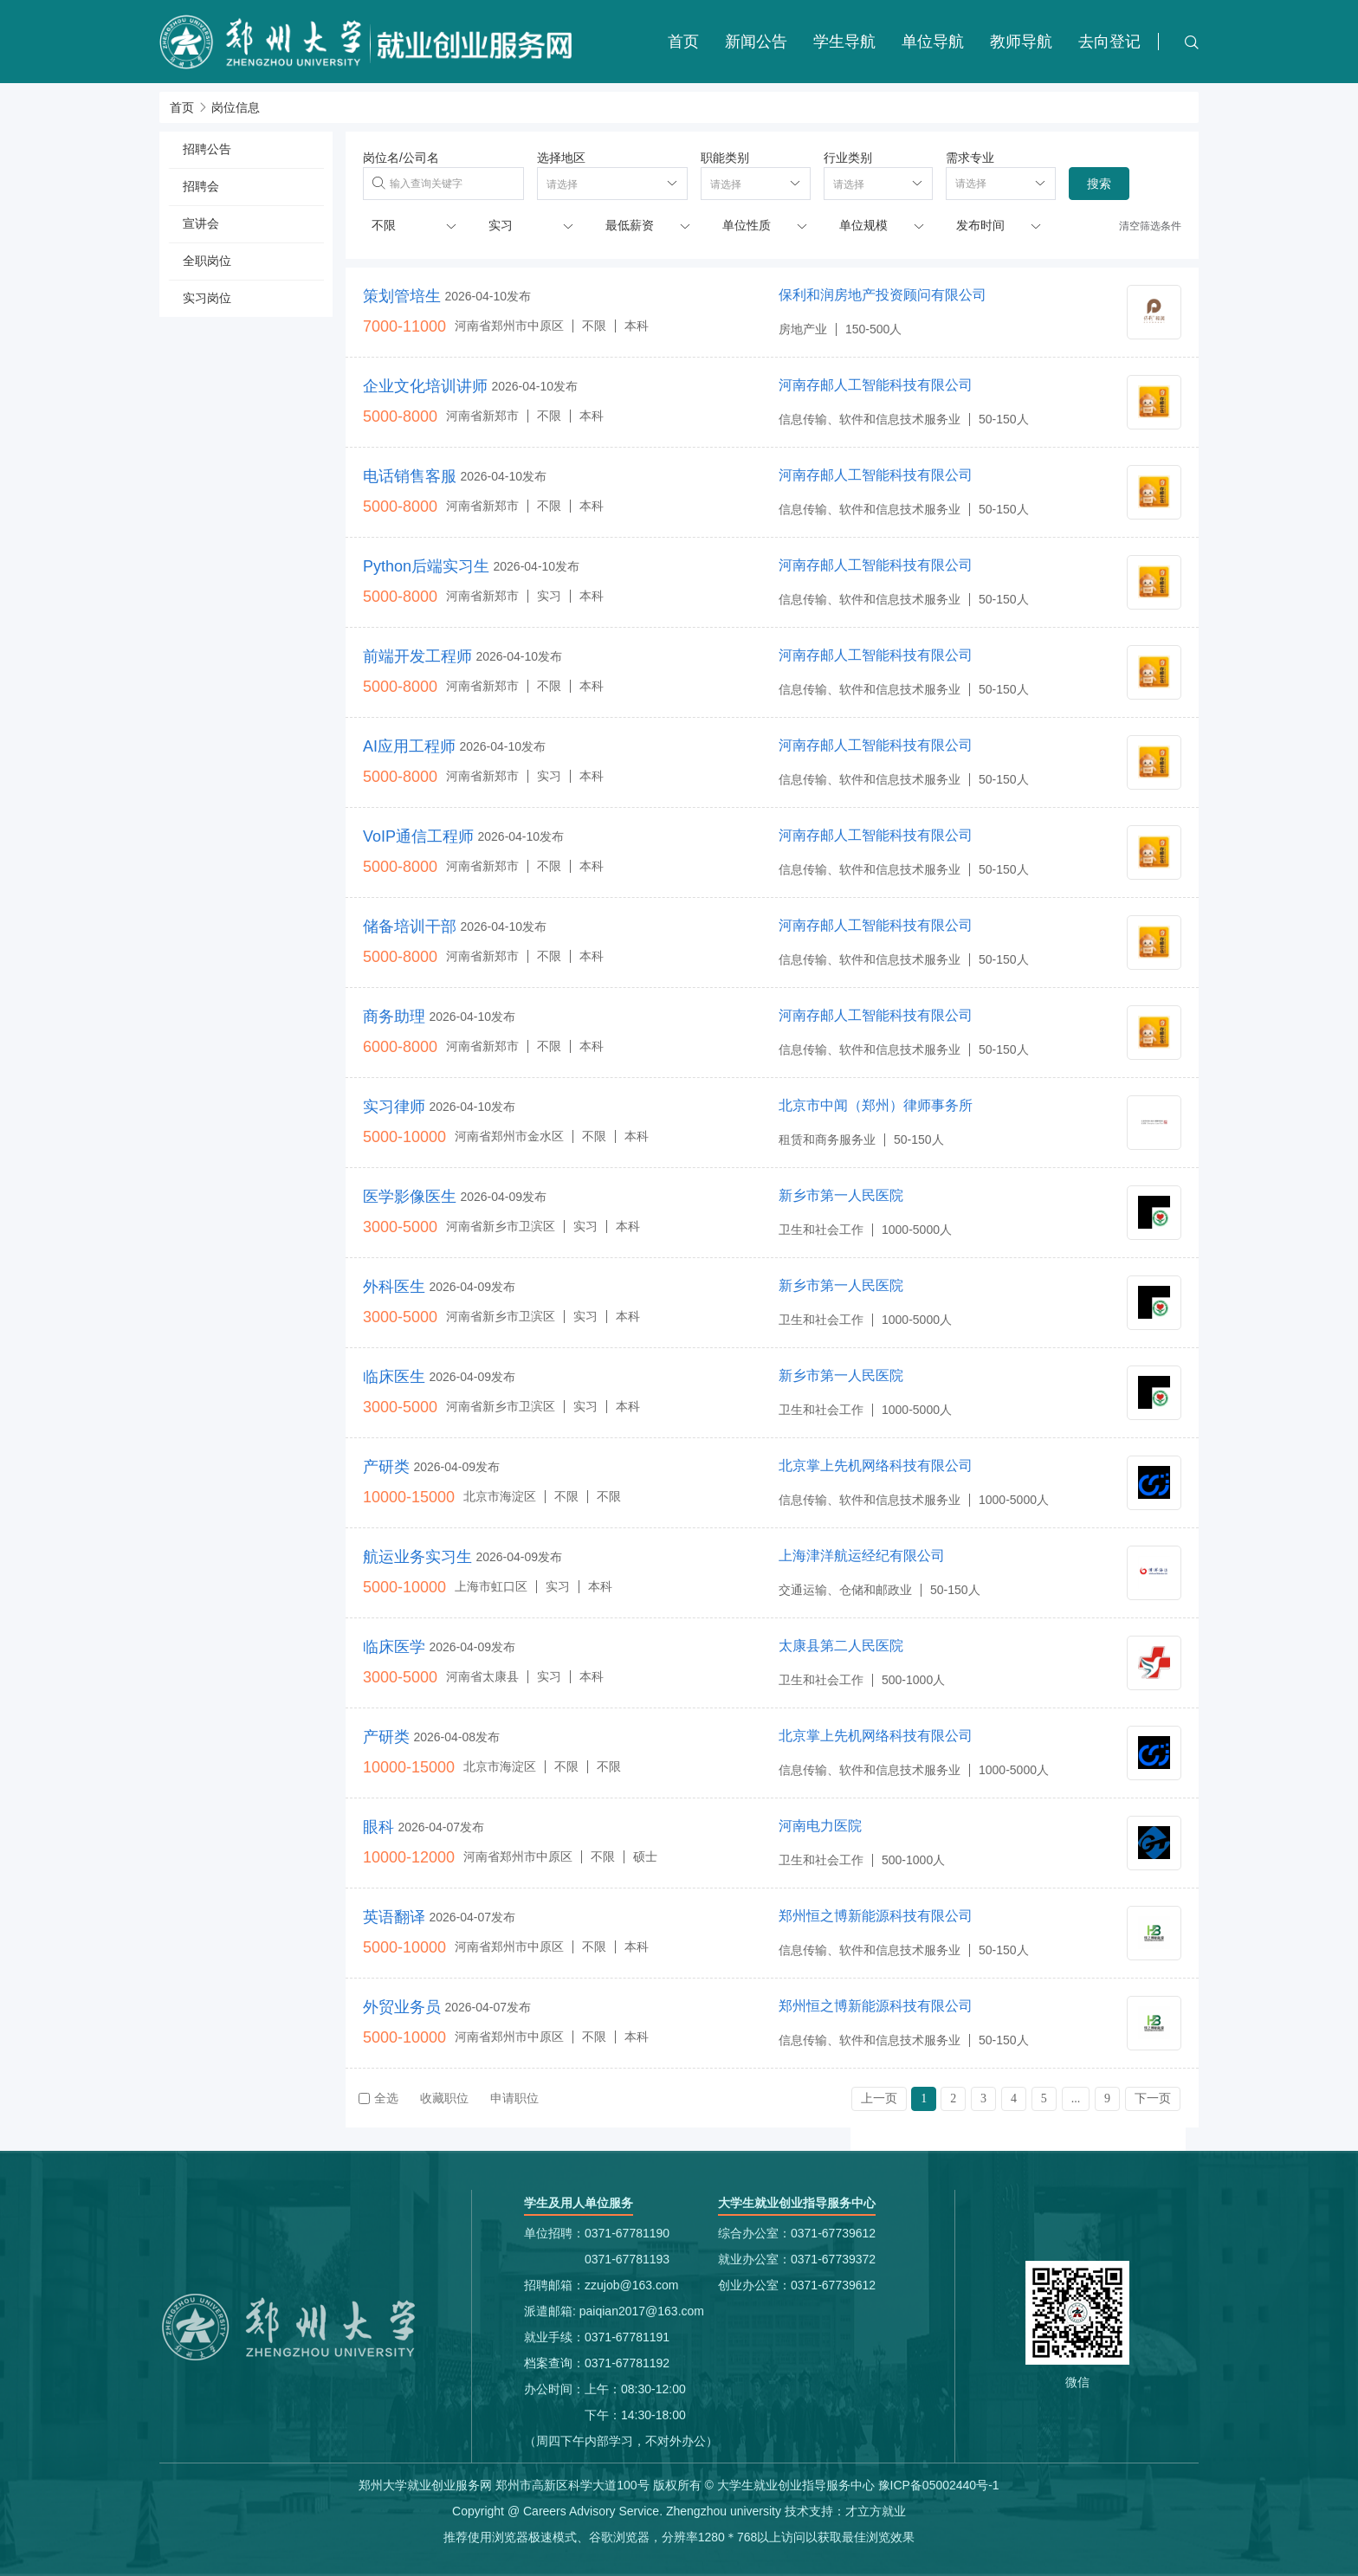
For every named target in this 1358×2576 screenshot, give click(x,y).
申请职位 (514, 2098)
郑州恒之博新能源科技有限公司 (876, 1915)
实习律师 (394, 1106)
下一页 (1153, 2098)
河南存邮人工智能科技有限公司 (876, 385)
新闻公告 (756, 41)
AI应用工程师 (409, 746)
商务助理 (394, 1016)
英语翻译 (394, 1917)
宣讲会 (201, 223)
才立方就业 (875, 2511)
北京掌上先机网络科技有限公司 (876, 1465)
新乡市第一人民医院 (841, 1195)
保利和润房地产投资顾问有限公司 (882, 294)
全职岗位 (207, 261)
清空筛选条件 (1150, 226)
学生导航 (844, 41)
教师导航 (1021, 41)
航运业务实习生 (417, 1557)
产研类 (386, 1466)
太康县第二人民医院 (841, 1645)
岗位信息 (235, 107)
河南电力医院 (820, 1825)
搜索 (1099, 183)
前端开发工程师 (417, 656)
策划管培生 (402, 296)
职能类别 (725, 158)
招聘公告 (207, 149)
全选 (378, 2098)
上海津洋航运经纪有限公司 (862, 1555)
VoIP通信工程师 (418, 836)
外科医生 (394, 1286)
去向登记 (1109, 41)
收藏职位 (444, 2098)
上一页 (879, 2098)
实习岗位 (207, 298)
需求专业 (970, 158)
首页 (683, 41)
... (1076, 2098)
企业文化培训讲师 (425, 386)
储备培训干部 (409, 926)
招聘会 (201, 186)
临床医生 (394, 1376)
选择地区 (561, 158)
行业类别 (848, 158)
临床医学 (394, 1647)
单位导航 (933, 41)
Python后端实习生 (426, 566)
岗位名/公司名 (401, 158)
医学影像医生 (409, 1196)
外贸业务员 (402, 2007)
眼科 (378, 1827)
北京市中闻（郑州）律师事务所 (876, 1105)
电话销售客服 (409, 476)
